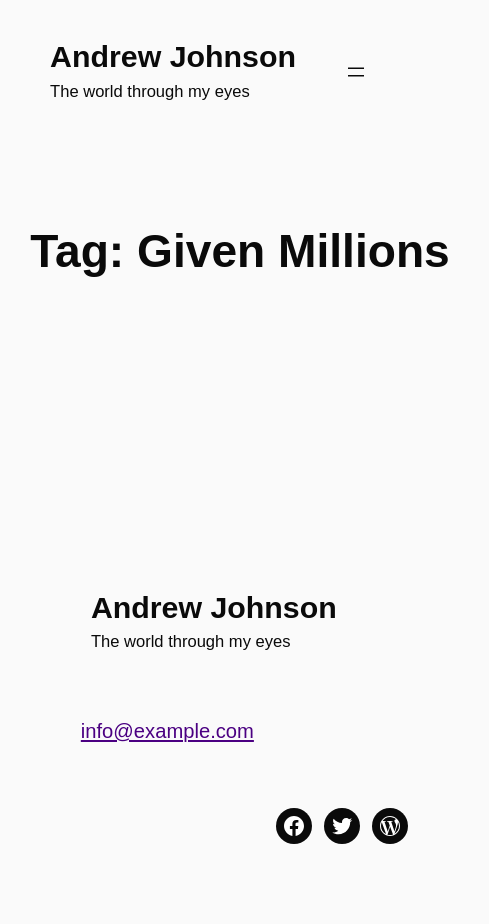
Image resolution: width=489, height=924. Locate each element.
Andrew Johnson (173, 56)
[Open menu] (356, 72)
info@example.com (167, 731)
